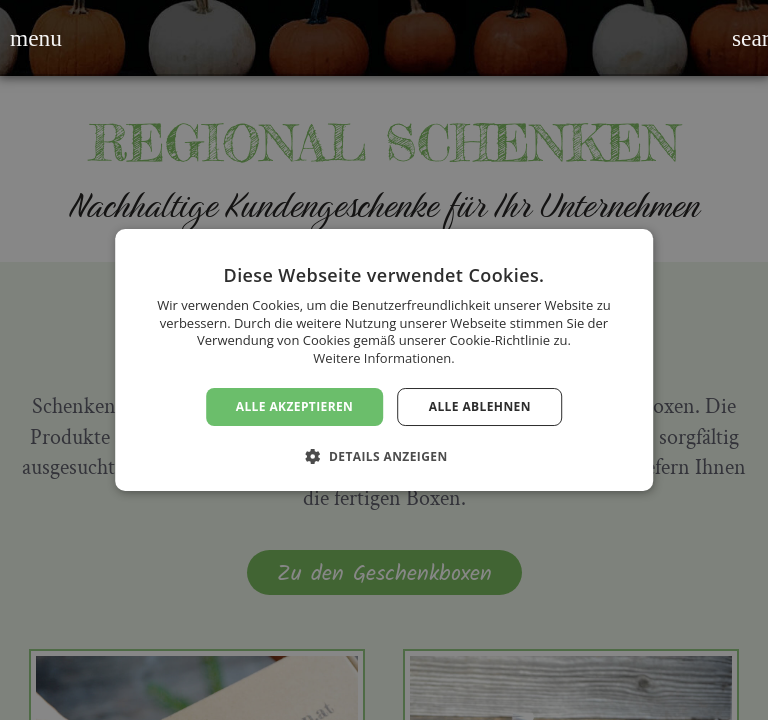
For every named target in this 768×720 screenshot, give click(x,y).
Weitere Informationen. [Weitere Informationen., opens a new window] (383, 358)
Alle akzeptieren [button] (295, 406)
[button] (23, 38)
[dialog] (384, 360)
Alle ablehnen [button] (480, 406)
